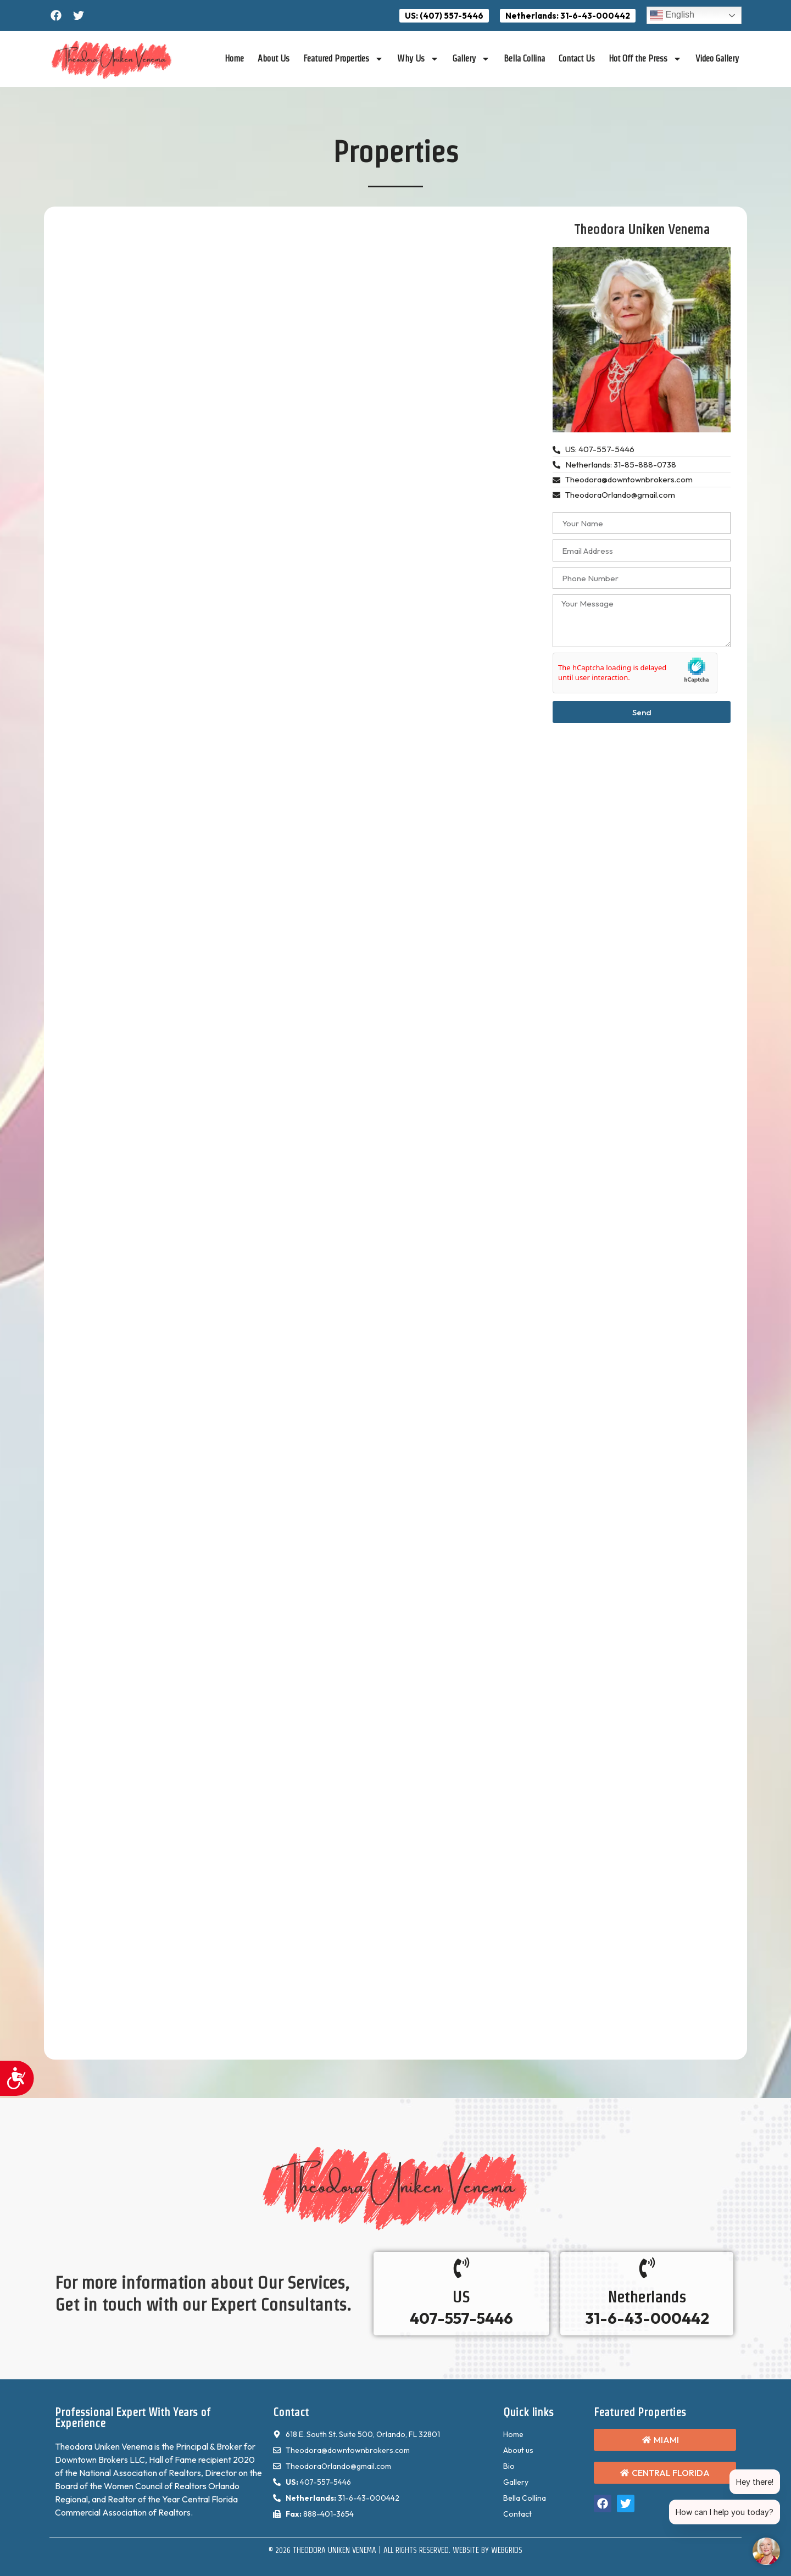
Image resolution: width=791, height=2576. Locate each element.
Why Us (418, 59)
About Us (273, 58)
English (672, 15)
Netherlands (647, 2297)
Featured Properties (343, 59)
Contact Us (577, 58)
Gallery (471, 59)
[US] (461, 2267)
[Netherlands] (647, 2267)
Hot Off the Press (645, 59)
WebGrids (506, 2550)
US (461, 2297)
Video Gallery (717, 58)
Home (234, 58)
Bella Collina (524, 58)
